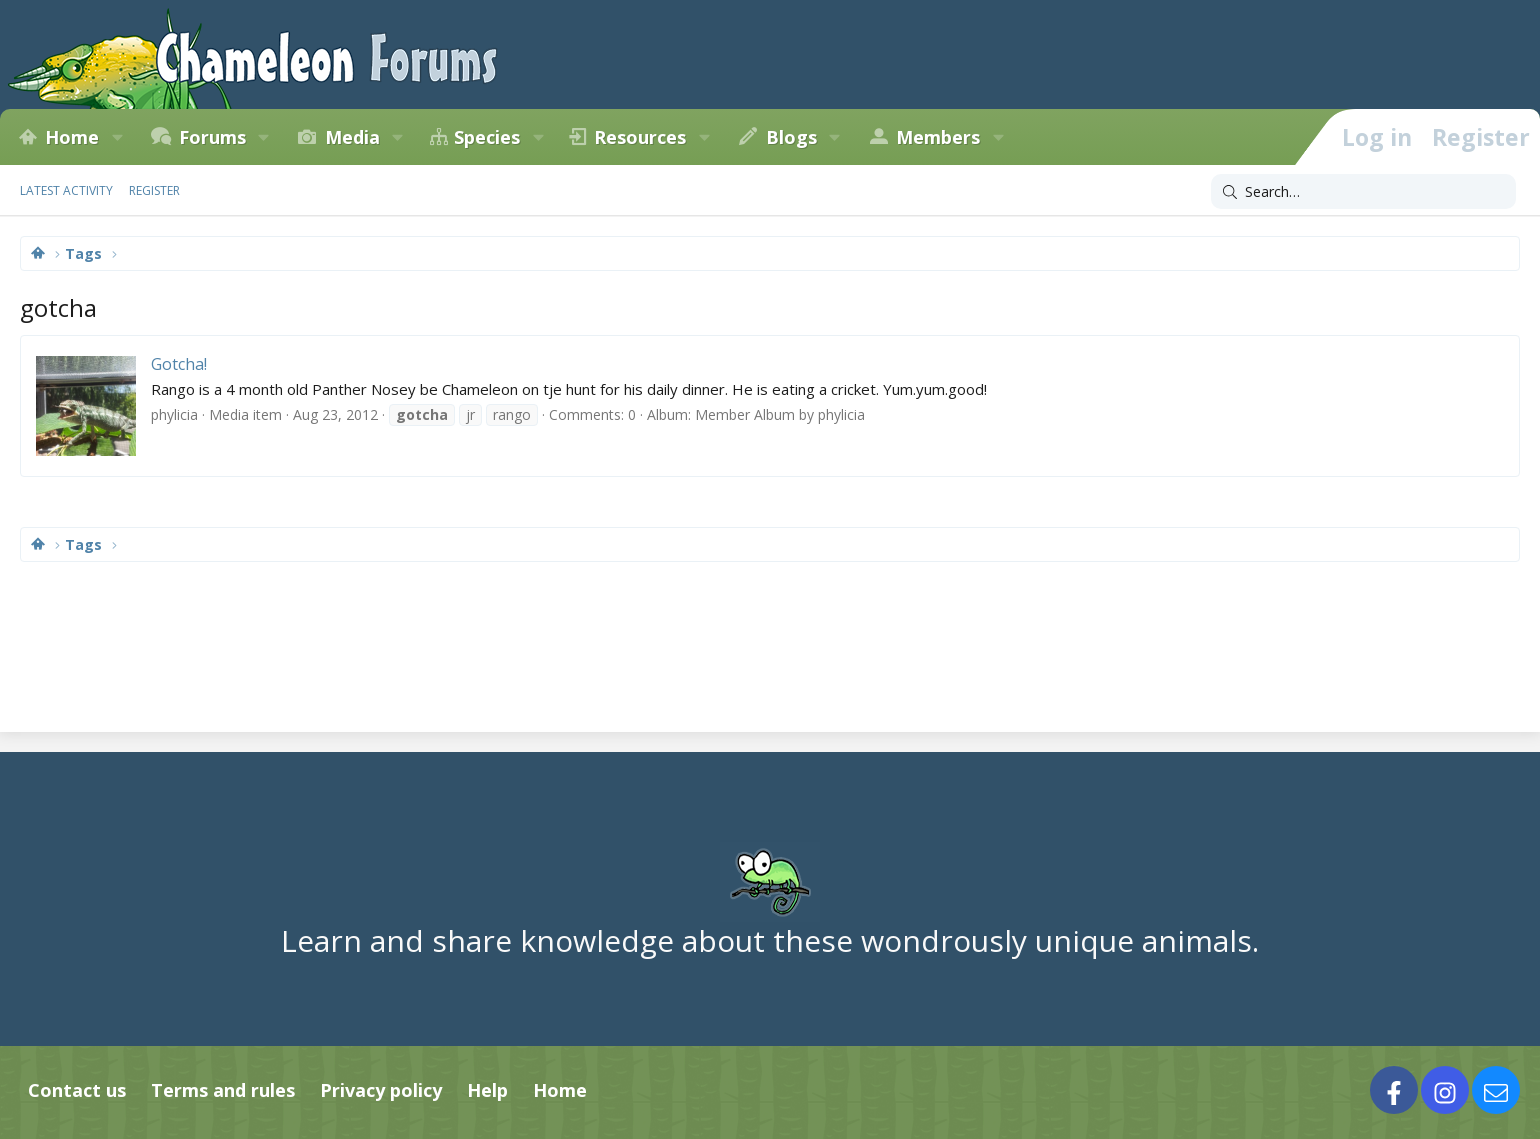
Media (352, 137)
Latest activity (66, 190)
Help (487, 1090)
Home (72, 137)
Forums (212, 137)
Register (154, 190)
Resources (640, 137)
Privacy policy (381, 1090)
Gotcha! (179, 364)
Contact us (77, 1090)
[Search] (1363, 192)
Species (487, 137)
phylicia (174, 414)
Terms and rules (223, 1090)
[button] (117, 137)
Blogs (791, 137)
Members (938, 137)
